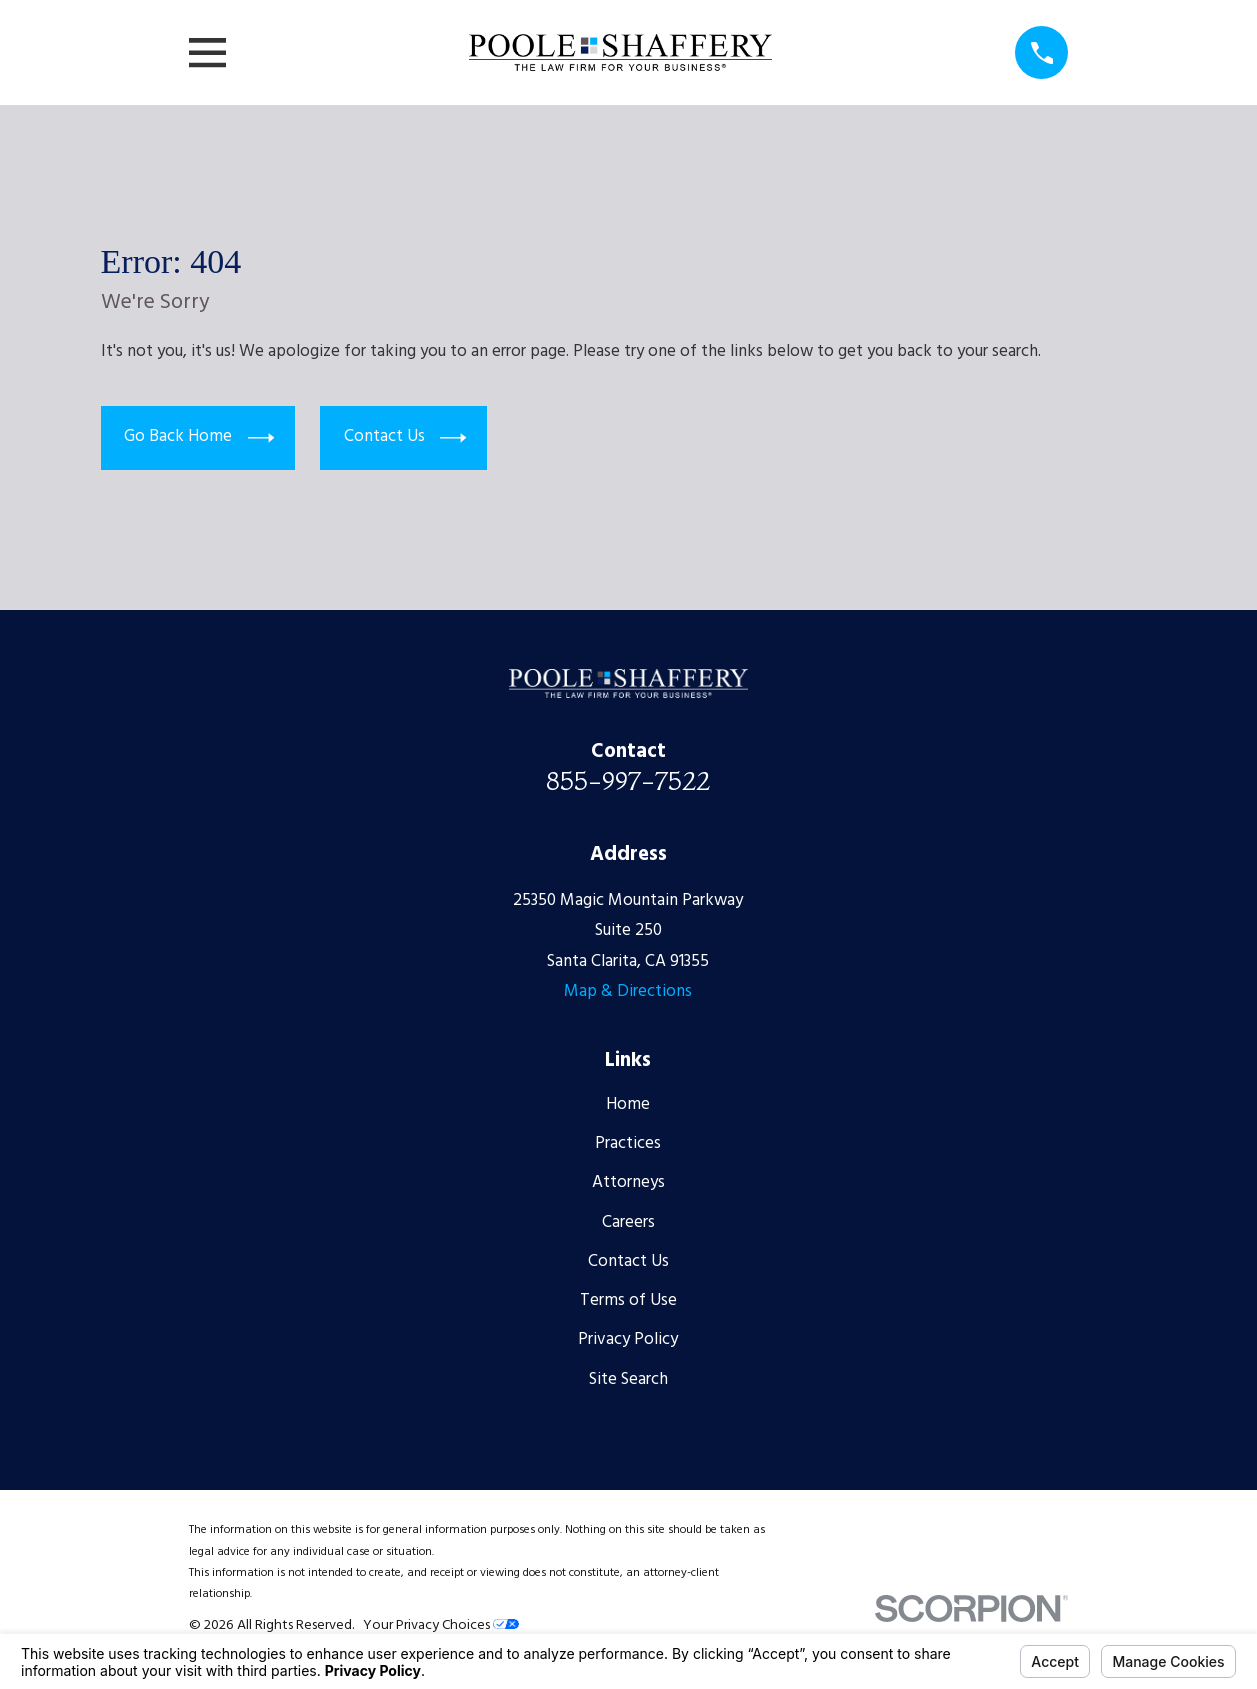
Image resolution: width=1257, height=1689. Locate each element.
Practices (628, 1143)
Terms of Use (628, 1300)
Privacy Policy (628, 1339)
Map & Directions (628, 991)
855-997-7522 (628, 780)
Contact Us (405, 437)
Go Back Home (199, 437)
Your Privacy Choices (441, 1625)
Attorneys (628, 1182)
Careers (628, 1222)
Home (628, 1104)
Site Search (628, 1379)
